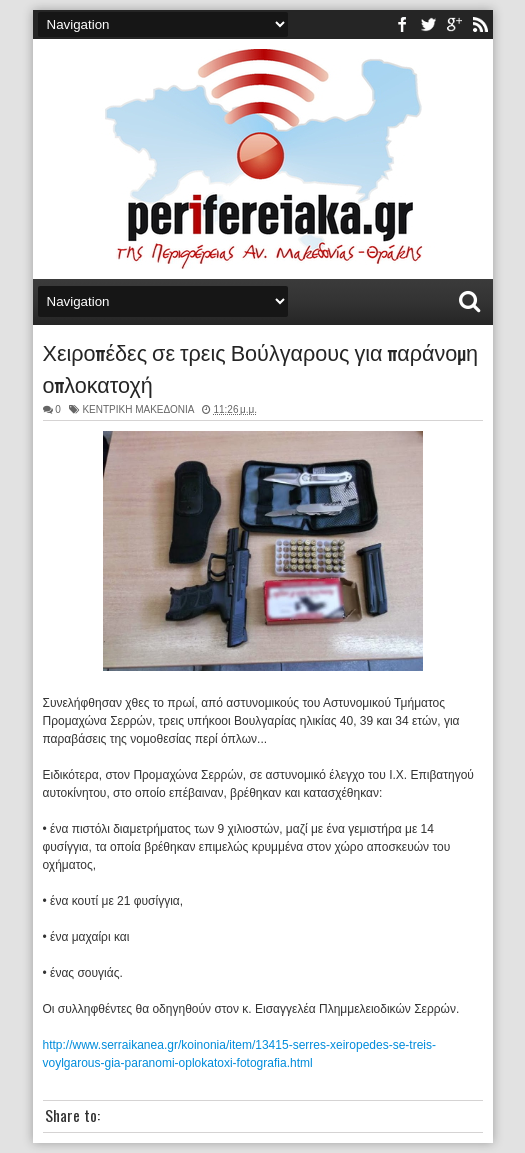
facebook (402, 24)
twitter (428, 24)
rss (480, 24)
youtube (454, 24)
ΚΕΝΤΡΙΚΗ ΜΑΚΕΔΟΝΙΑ (138, 409)
